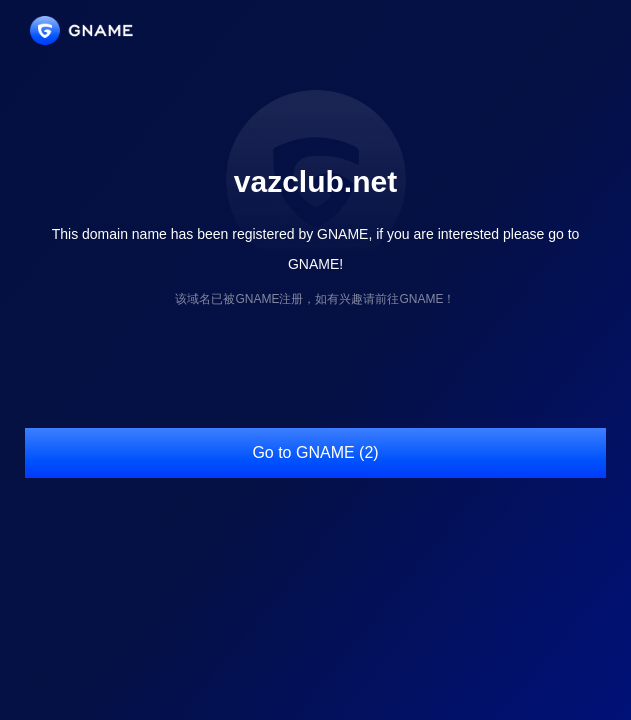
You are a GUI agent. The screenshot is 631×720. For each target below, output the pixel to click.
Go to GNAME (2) (315, 452)
